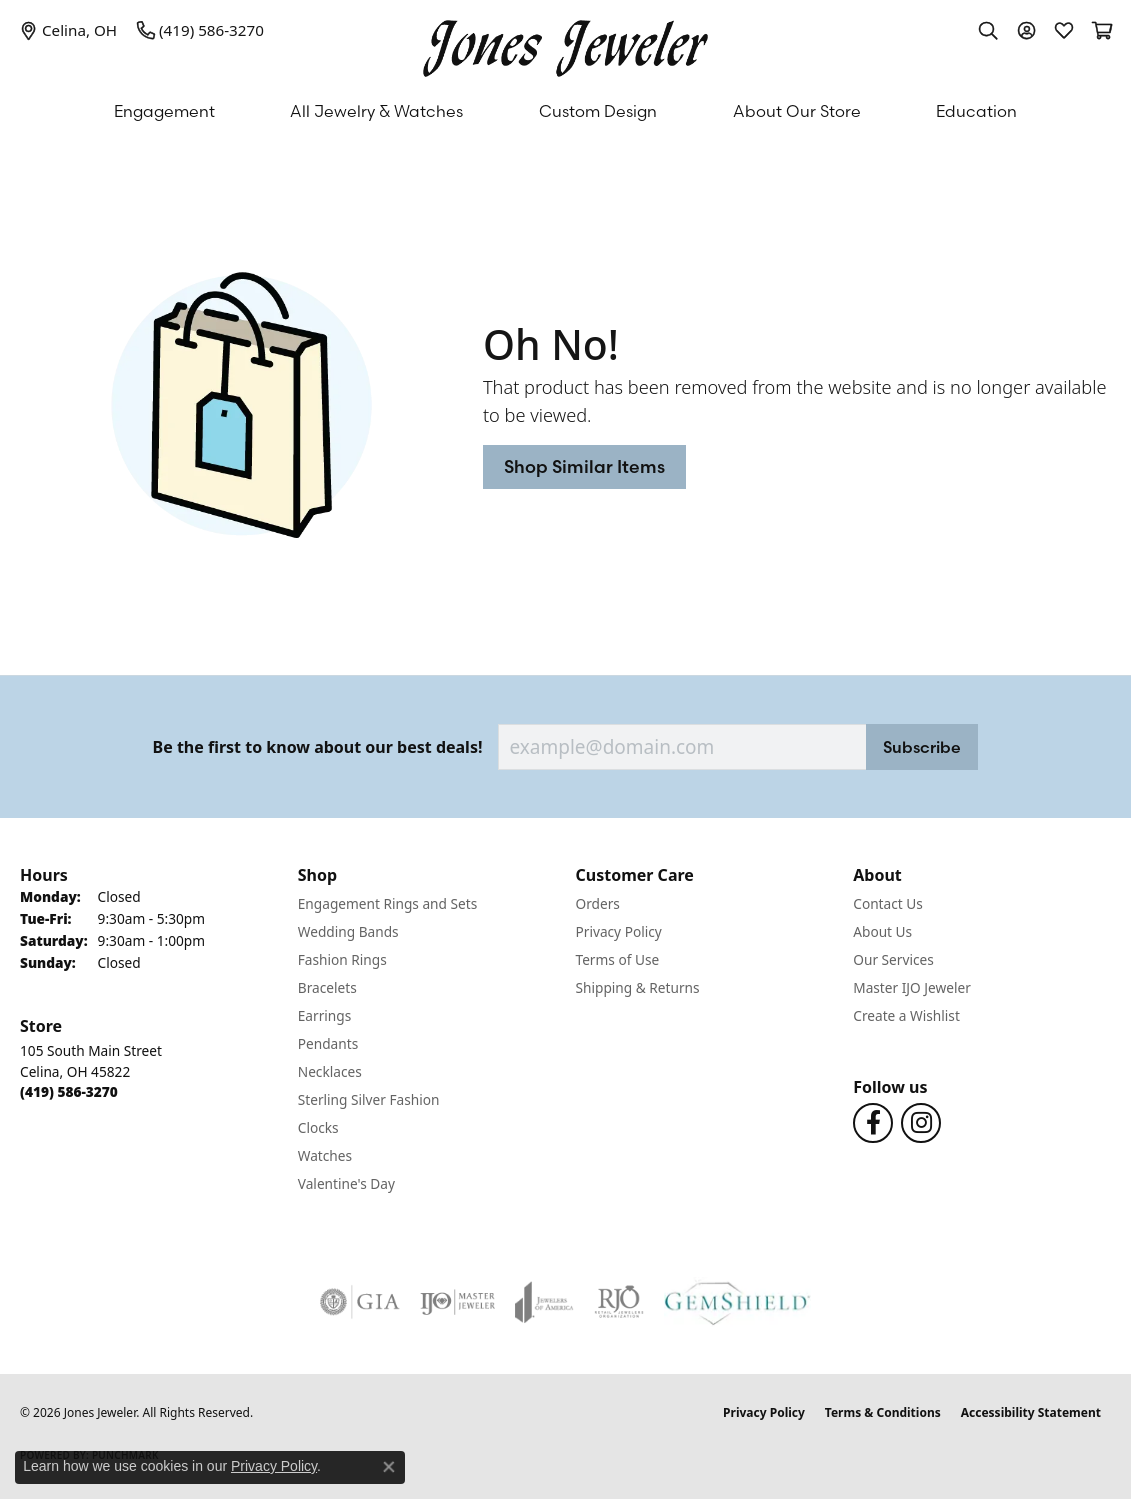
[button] (988, 30)
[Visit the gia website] (360, 1302)
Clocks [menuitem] (318, 1127)
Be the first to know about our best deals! (318, 747)
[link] (68, 30)
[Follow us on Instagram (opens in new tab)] (921, 1123)
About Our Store (797, 111)
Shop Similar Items (584, 466)
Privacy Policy (619, 931)
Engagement (164, 111)
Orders (598, 903)
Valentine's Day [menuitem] (346, 1183)
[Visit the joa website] (544, 1302)
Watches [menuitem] (325, 1155)
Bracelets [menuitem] (327, 987)
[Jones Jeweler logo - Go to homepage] (565, 43)
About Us (882, 931)
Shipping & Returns (638, 987)
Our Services (893, 959)
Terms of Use (618, 959)
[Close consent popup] (389, 1467)
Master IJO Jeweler (912, 987)
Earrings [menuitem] (325, 1015)
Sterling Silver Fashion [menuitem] (369, 1099)
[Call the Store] (69, 1091)
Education (976, 111)
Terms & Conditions (883, 1412)
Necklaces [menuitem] (330, 1071)
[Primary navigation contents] (565, 111)
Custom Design (598, 111)
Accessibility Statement (1031, 1412)
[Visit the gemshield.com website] (737, 1302)
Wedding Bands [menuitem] (348, 931)
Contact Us (888, 903)
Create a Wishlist (906, 1015)
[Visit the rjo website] (619, 1302)
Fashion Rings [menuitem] (342, 959)
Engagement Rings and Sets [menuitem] (387, 903)
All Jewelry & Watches (376, 111)
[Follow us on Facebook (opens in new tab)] (873, 1123)
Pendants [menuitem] (328, 1043)
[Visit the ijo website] (457, 1302)
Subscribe (922, 747)
